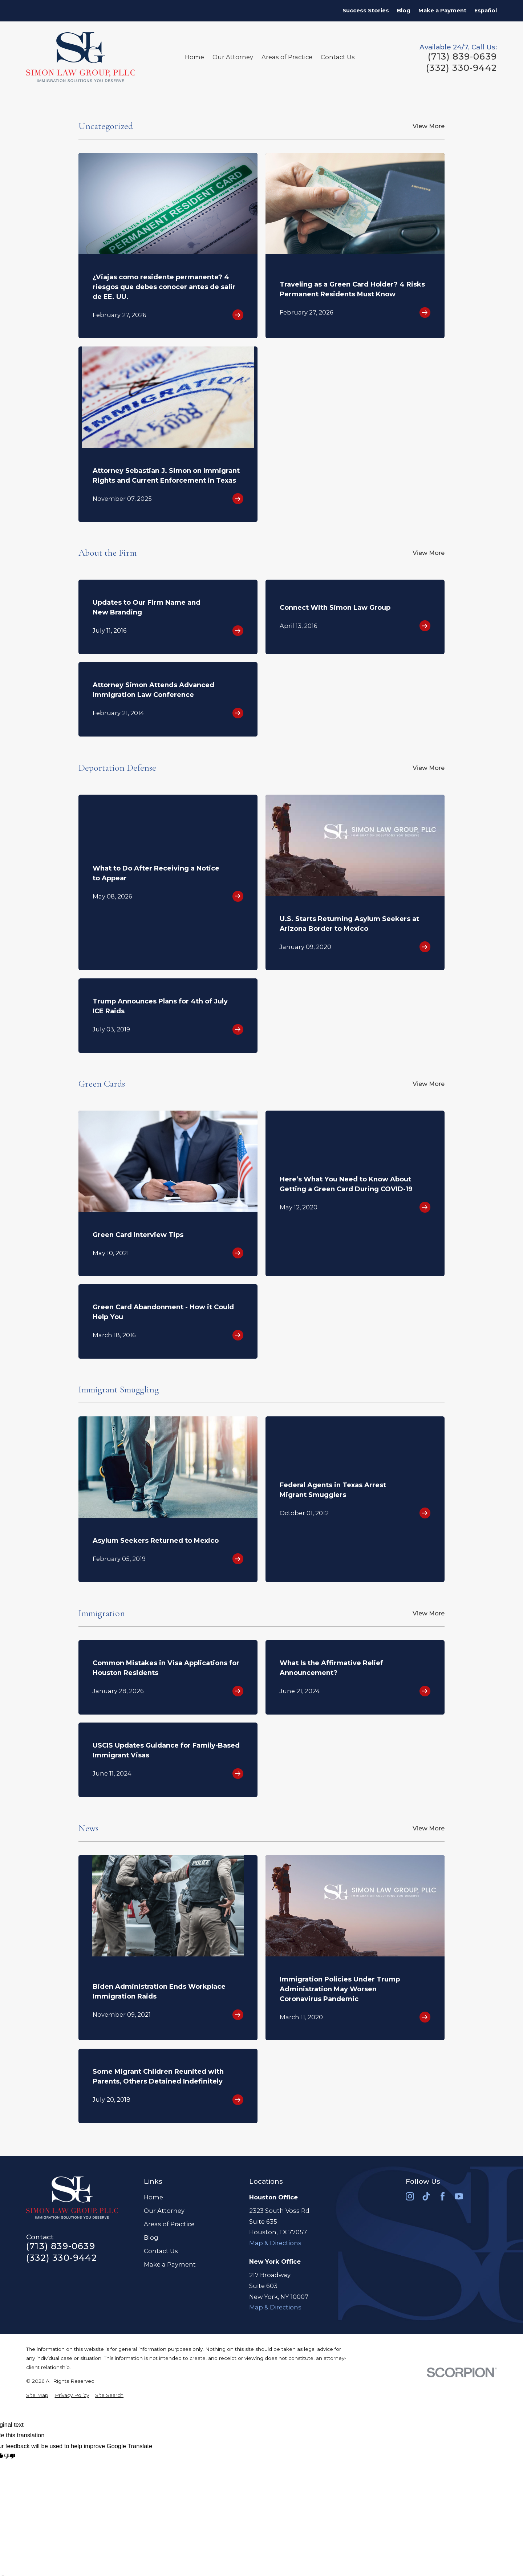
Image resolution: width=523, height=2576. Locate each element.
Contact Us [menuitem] (338, 57)
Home (153, 2197)
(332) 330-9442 (461, 68)
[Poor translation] (10, 2457)
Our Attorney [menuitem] (232, 57)
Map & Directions (275, 2243)
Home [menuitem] (194, 57)
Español (485, 10)
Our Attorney (164, 2210)
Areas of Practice (169, 2224)
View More (429, 126)
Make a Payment (442, 10)
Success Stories (365, 10)
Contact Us (161, 2251)
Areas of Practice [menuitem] (287, 57)
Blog (403, 10)
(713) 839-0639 (462, 56)
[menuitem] (37, 2395)
